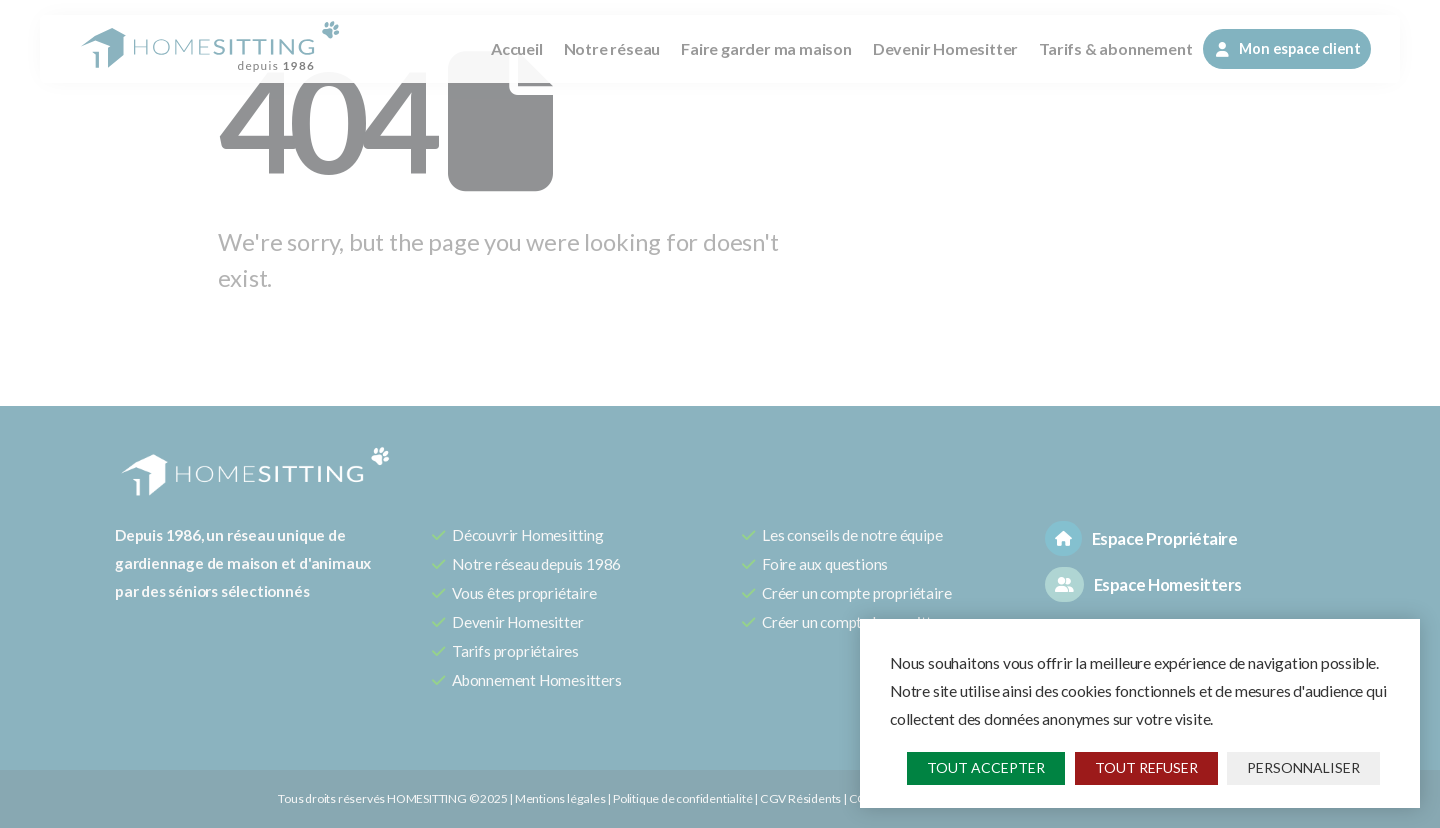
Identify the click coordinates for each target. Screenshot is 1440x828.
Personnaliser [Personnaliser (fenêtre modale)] (1303, 767)
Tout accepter (986, 767)
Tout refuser (1146, 767)
